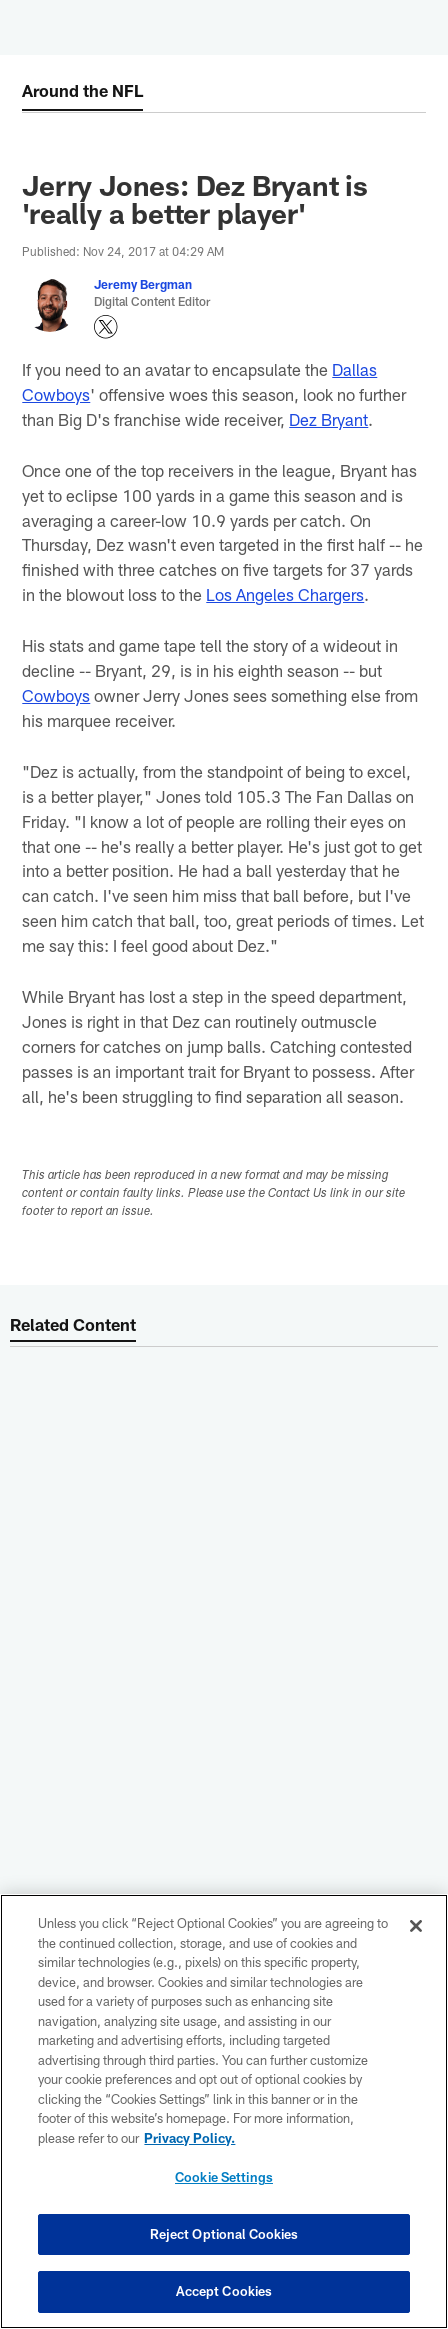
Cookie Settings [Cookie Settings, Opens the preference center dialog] (224, 2177)
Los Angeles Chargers (285, 594)
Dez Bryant (328, 419)
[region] (224, 2111)
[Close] (416, 1926)
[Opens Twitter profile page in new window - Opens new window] (106, 327)
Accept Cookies (224, 2291)
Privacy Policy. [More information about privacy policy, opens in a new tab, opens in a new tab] (189, 2138)
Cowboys (56, 695)
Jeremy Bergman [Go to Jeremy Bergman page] (143, 284)
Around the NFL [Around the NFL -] (82, 90)
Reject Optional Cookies (224, 2234)
